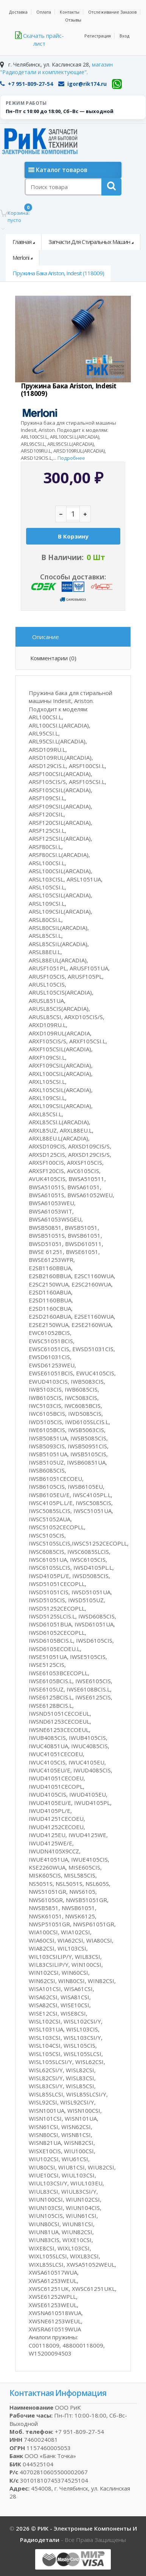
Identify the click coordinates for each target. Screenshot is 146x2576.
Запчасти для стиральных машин (89, 241)
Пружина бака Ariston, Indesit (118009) (58, 273)
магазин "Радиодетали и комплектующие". (56, 68)
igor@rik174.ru (82, 83)
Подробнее (71, 458)
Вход (124, 36)
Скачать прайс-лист (39, 39)
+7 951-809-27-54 (26, 83)
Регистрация (97, 36)
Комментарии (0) (53, 658)
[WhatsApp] (117, 84)
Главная (21, 241)
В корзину (73, 536)
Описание (45, 637)
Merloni (20, 257)
